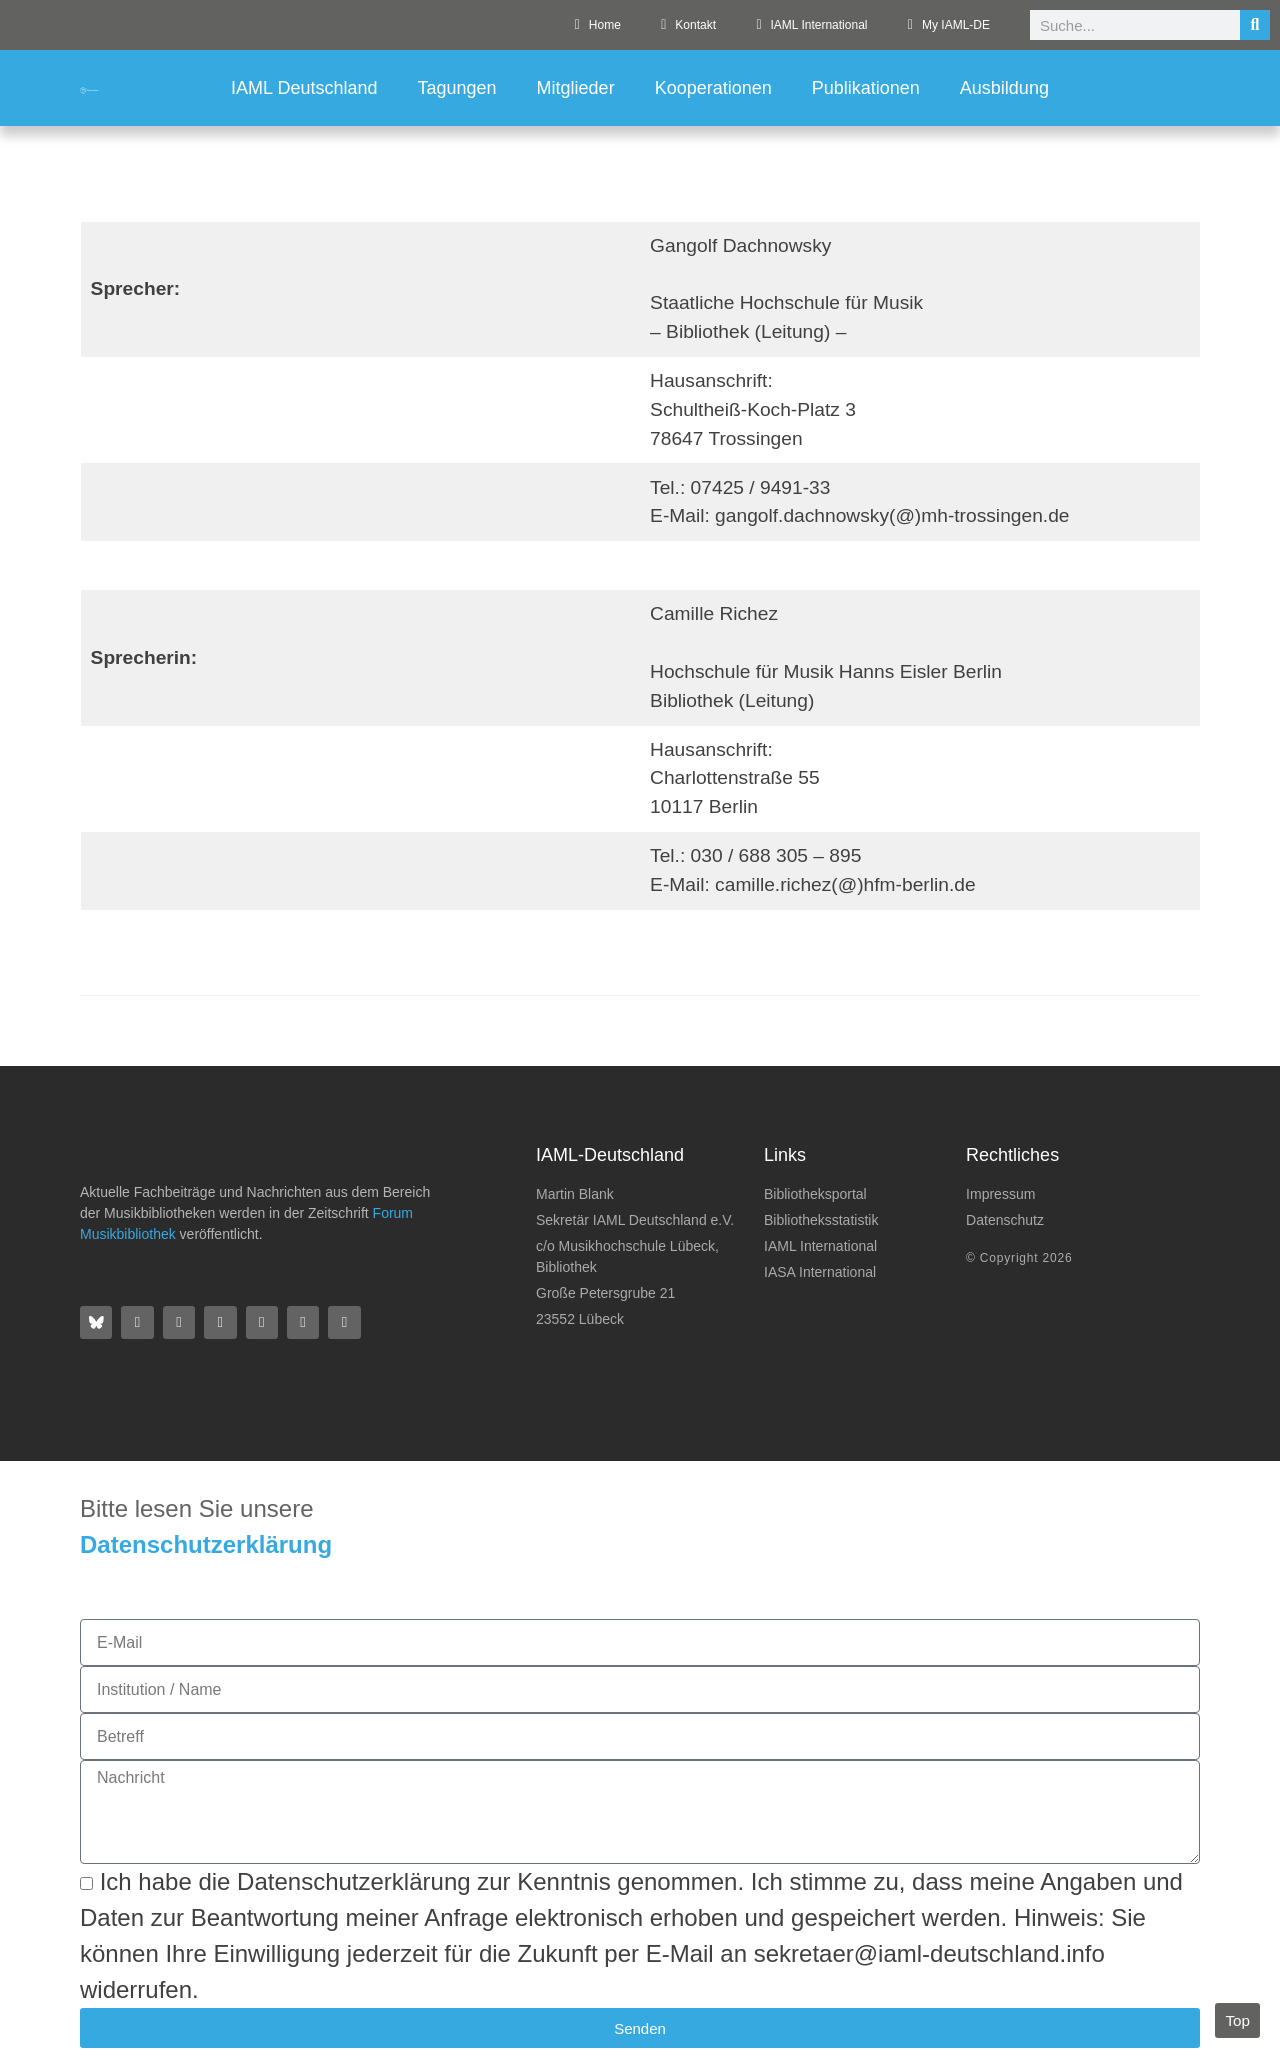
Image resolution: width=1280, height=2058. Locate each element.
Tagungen (457, 88)
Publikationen (866, 88)
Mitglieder (576, 88)
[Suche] (1255, 25)
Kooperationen (713, 88)
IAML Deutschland (304, 88)
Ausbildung (1004, 88)
